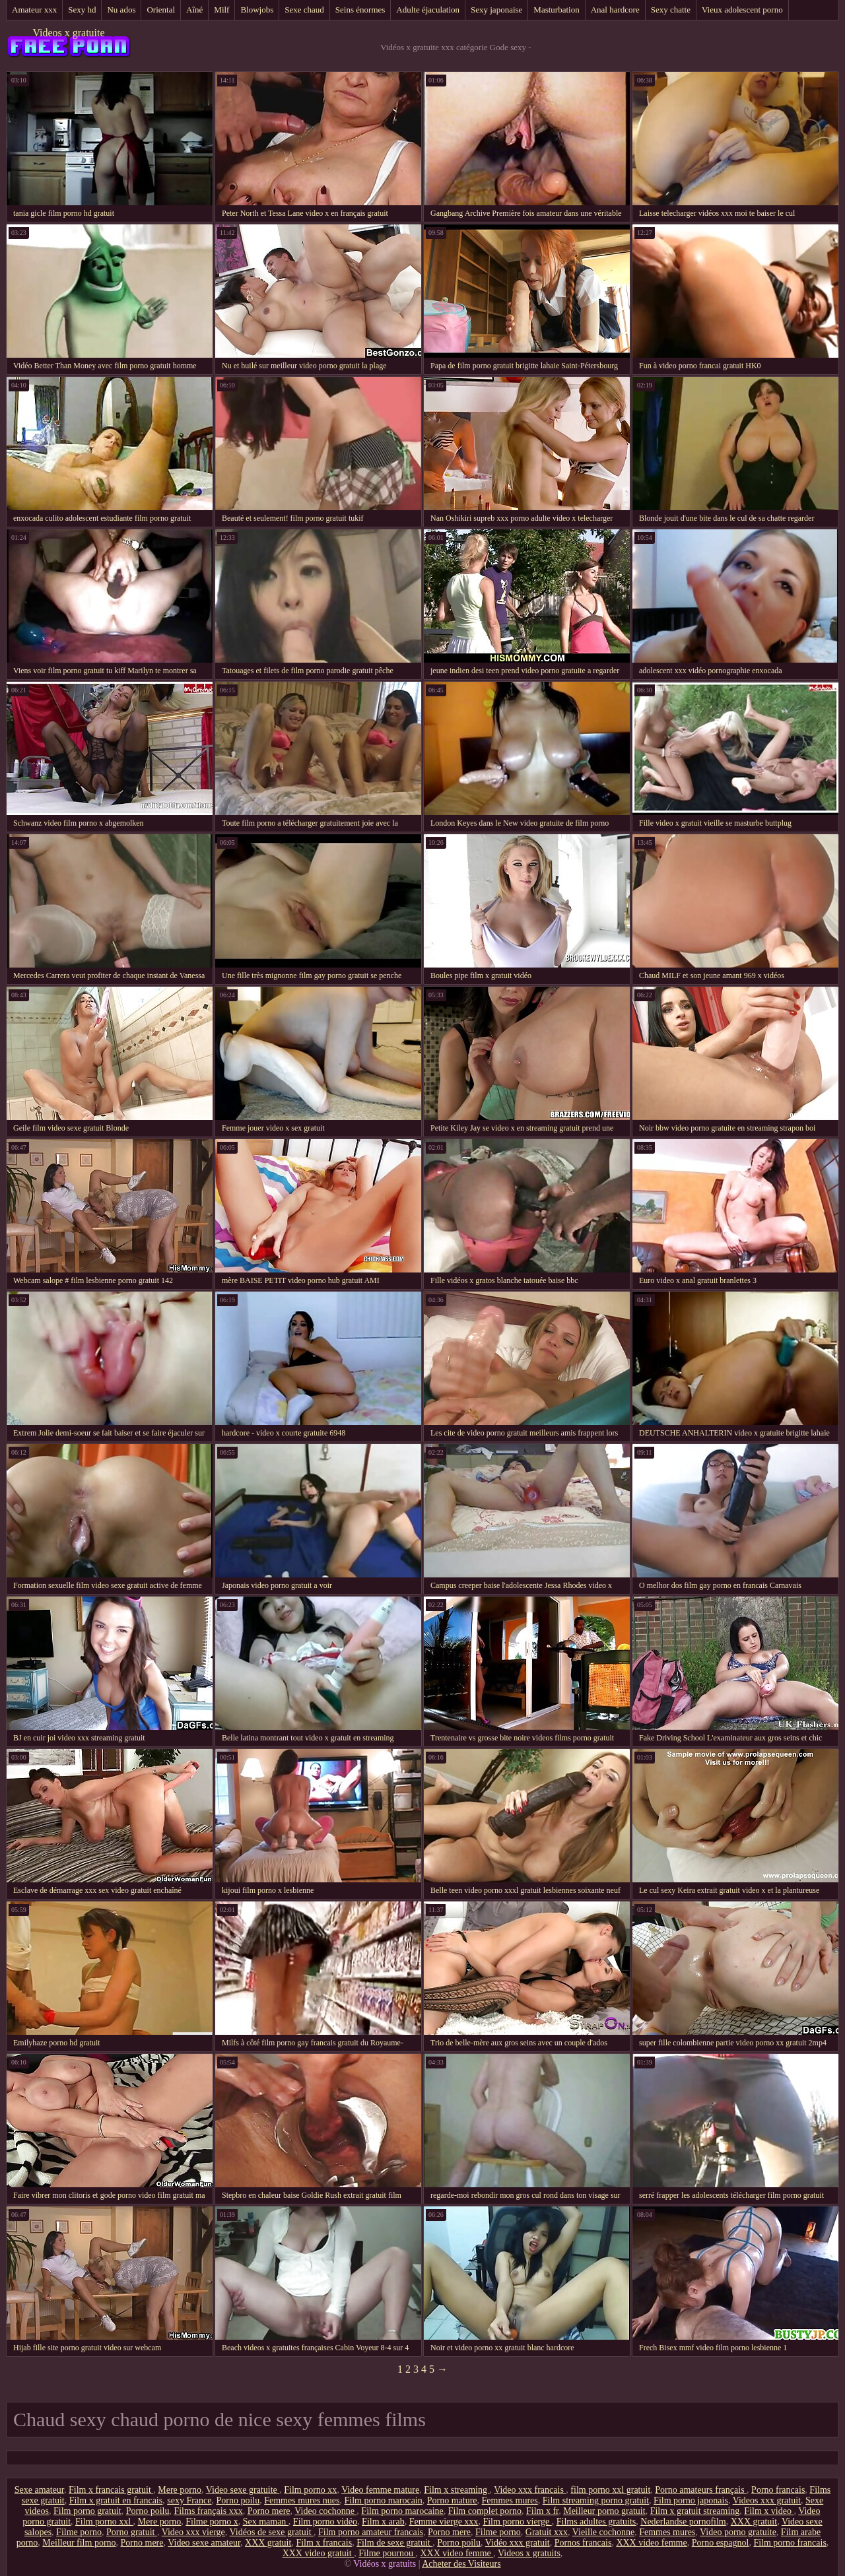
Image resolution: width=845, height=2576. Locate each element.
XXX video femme (651, 2543)
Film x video (769, 2511)
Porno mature (452, 2500)
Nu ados (121, 10)
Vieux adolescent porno (742, 10)
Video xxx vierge (193, 2532)
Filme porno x (212, 2521)
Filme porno (79, 2532)
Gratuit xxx (546, 2532)
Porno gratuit (131, 2532)
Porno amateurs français (701, 2490)
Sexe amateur (39, 2490)
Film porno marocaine (402, 2511)
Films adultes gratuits (596, 2521)
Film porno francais (789, 2543)
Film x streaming (456, 2490)
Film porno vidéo (325, 2521)
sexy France (189, 2500)
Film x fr (542, 2511)
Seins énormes (360, 10)
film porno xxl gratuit (610, 2490)
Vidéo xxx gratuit (517, 2543)
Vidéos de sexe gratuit (272, 2532)
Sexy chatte (671, 10)
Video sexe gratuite (243, 2490)
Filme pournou (386, 2553)
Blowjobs (256, 10)
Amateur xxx (34, 10)
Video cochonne (325, 2511)
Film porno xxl (104, 2521)
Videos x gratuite (68, 32)
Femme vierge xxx (444, 2521)
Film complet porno (485, 2511)
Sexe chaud (304, 10)
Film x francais (324, 2543)
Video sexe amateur (204, 2543)
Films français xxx (208, 2511)
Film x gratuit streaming (695, 2511)
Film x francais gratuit (111, 2490)
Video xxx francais (530, 2490)
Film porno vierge (517, 2521)
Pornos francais (583, 2543)
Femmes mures (510, 2500)
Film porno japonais (691, 2500)
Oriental (161, 10)
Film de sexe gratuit (394, 2543)
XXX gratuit (754, 2521)
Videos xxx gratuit (767, 2500)
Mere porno (179, 2490)
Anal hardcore (615, 10)
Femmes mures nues (301, 2500)
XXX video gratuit (318, 2553)
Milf (221, 10)
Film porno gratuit (87, 2511)
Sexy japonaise (496, 10)
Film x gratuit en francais (116, 2500)
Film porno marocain (383, 2500)
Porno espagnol (720, 2543)
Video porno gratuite (738, 2532)
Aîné (194, 10)
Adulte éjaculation (427, 10)
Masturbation (556, 10)
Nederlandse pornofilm (683, 2521)
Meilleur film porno (79, 2543)
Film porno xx (310, 2490)
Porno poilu (237, 2500)
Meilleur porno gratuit (604, 2511)
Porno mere (269, 2511)
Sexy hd (82, 10)
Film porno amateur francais (370, 2532)
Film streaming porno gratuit (596, 2500)
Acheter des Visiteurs (461, 2564)
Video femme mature (380, 2490)
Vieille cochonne (603, 2532)
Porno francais (778, 2490)
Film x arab (383, 2521)
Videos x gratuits (529, 2553)
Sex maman (265, 2521)
